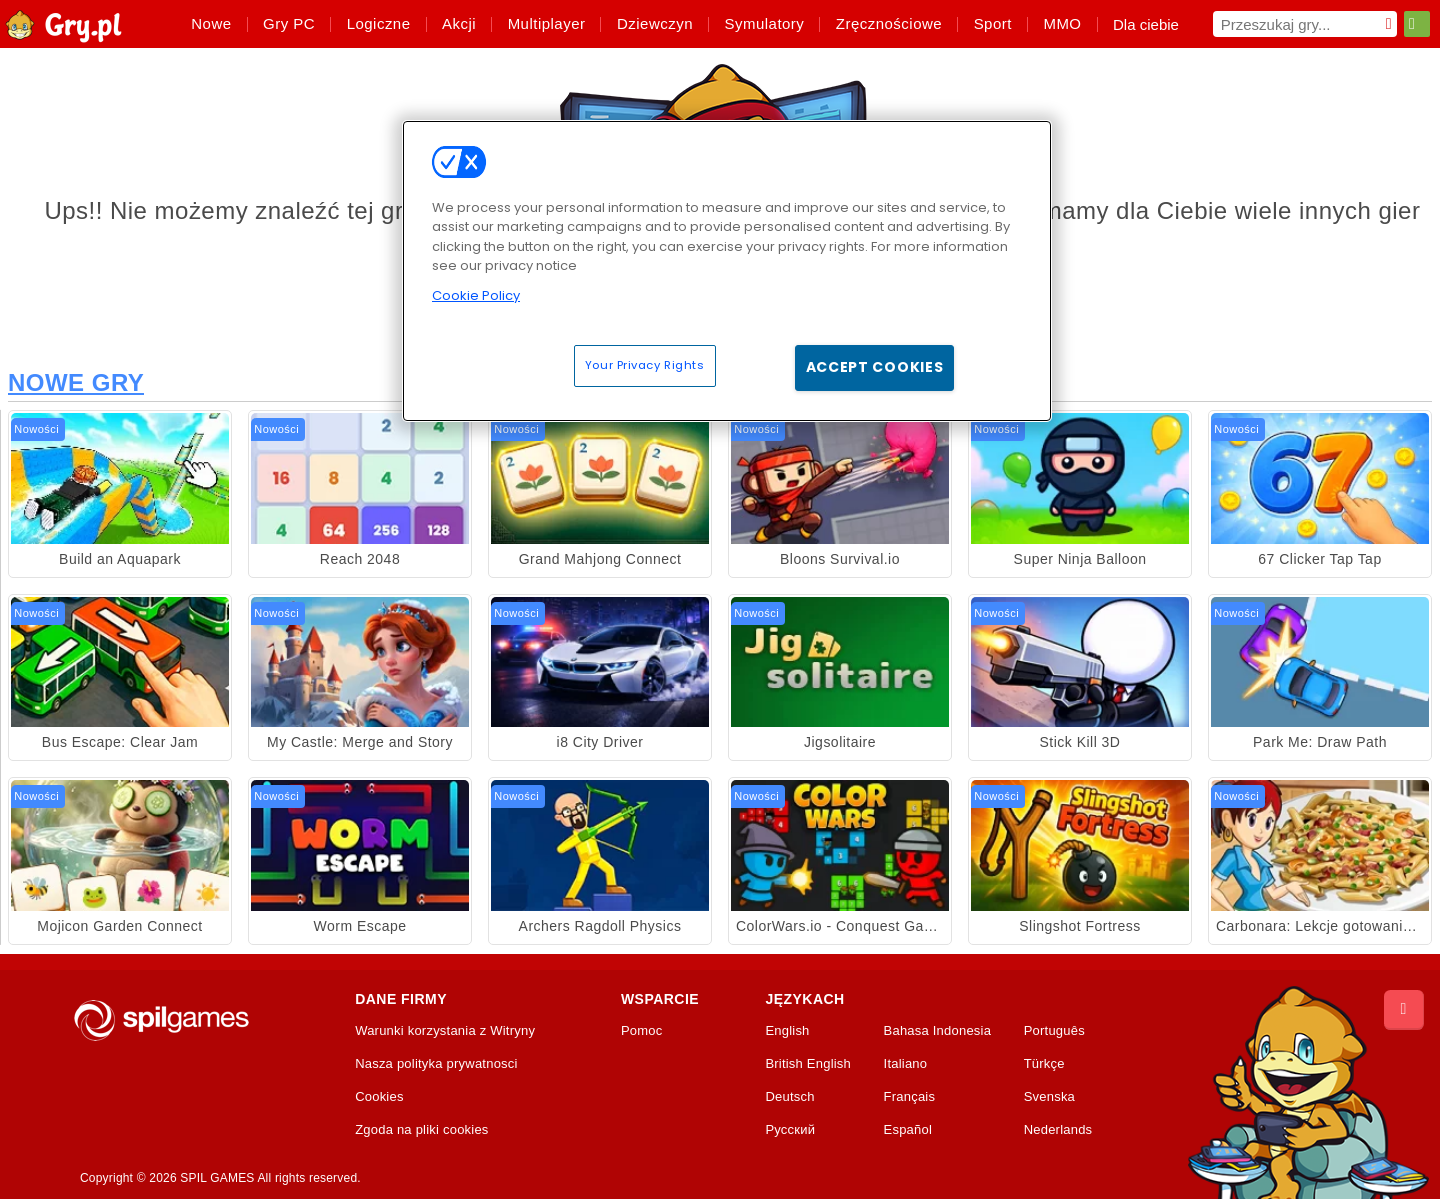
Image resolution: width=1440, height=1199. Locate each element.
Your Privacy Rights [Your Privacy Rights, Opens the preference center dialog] (645, 365)
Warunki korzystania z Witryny (445, 1031)
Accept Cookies (875, 367)
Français (910, 1097)
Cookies (379, 1097)
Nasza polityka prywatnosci (436, 1064)
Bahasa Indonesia (938, 1031)
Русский (790, 1130)
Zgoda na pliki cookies (421, 1130)
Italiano (906, 1064)
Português (1054, 1031)
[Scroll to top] (1404, 1010)
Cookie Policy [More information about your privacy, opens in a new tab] (476, 295)
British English (808, 1064)
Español (908, 1130)
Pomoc (642, 1031)
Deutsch (789, 1097)
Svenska (1049, 1097)
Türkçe (1044, 1064)
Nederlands (1058, 1130)
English (787, 1031)
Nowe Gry (76, 382)
